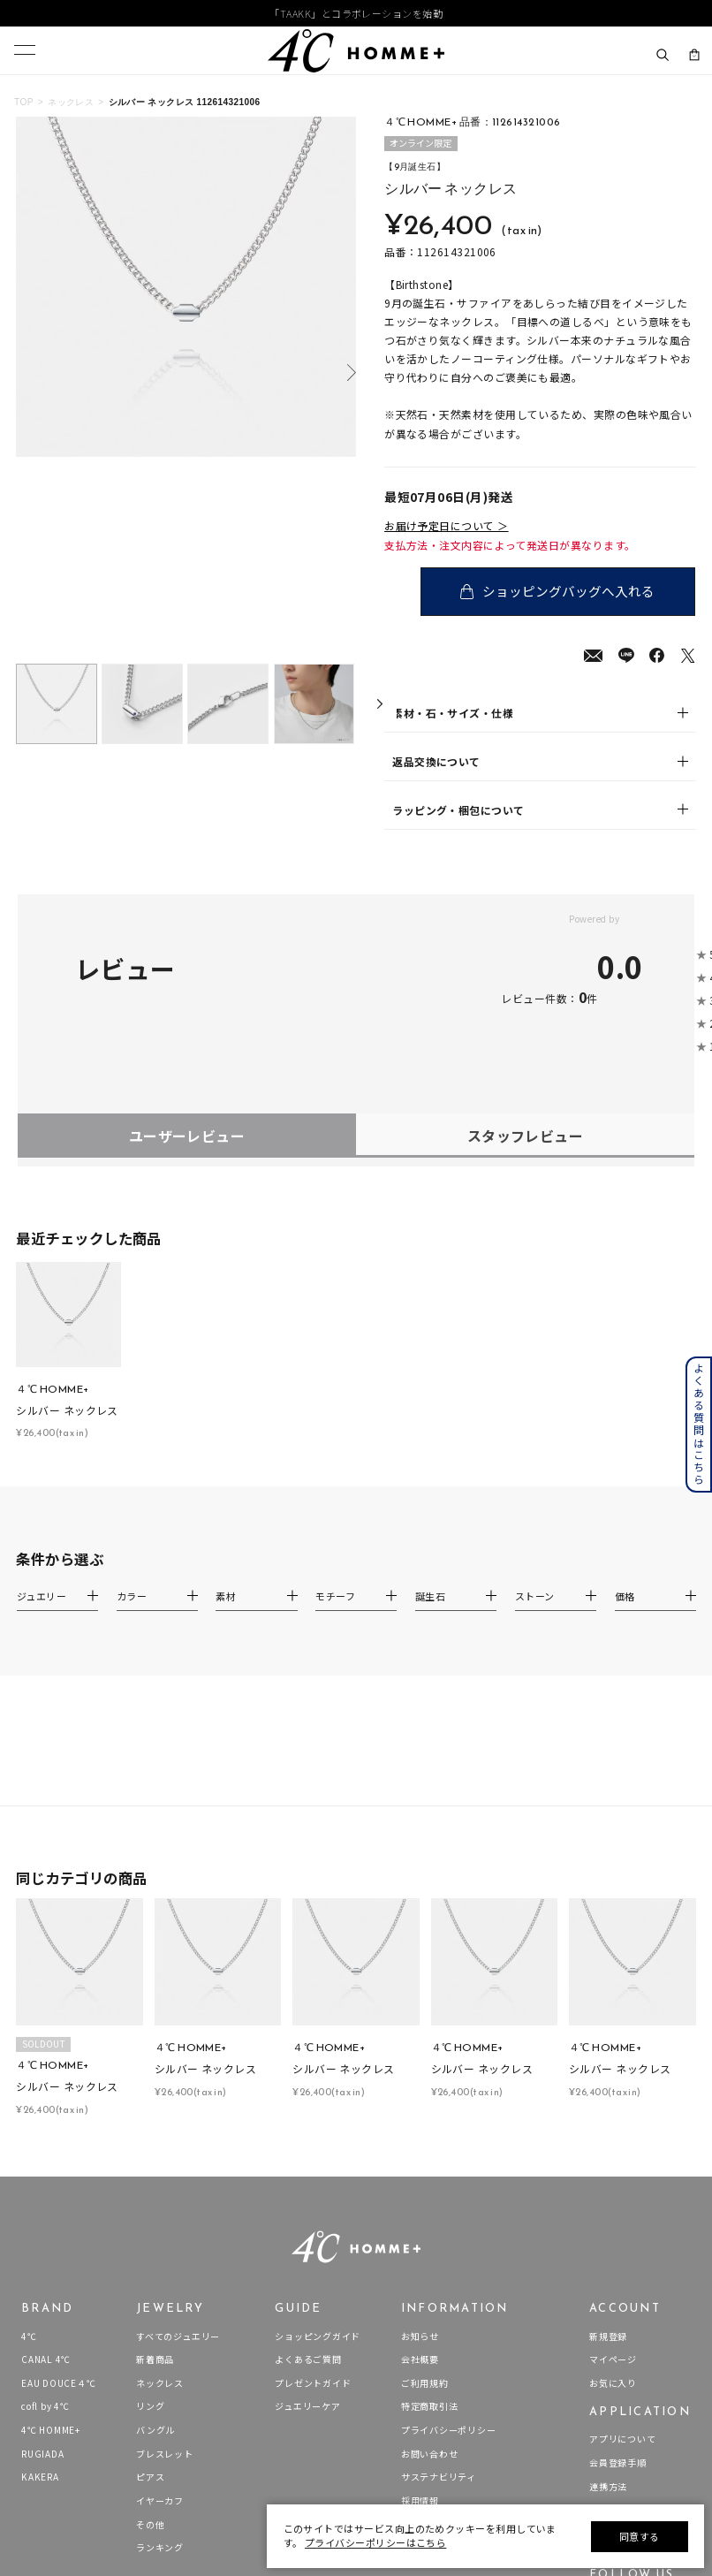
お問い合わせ (429, 2234)
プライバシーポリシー (448, 2210)
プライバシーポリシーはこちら (375, 2542)
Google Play (616, 2314)
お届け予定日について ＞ (446, 525)
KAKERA (40, 2258)
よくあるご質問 (308, 2140)
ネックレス (71, 102)
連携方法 (608, 2267)
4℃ (29, 2117)
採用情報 (420, 2281)
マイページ (613, 2140)
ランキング (160, 2328)
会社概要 (420, 2140)
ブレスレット (164, 2234)
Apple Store (616, 2291)
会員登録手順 (618, 2243)
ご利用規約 (425, 2164)
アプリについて (622, 2220)
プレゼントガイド (313, 2164)
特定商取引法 (429, 2187)
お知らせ (420, 2117)
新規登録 (608, 2117)
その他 (150, 2305)
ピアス (150, 2258)
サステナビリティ (438, 2258)
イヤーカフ (160, 2281)
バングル (155, 2210)
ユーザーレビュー (187, 916)
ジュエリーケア (307, 2187)
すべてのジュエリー (178, 2117)
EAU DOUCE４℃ (58, 2164)
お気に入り (613, 2164)
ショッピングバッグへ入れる (572, 590)
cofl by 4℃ (45, 2187)
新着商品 (155, 2140)
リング (150, 2187)
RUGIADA (42, 2234)
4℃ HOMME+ (50, 2210)
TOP (24, 102)
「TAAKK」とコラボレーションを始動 (356, 13)
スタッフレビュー (525, 916)
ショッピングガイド (317, 2117)
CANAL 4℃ (46, 2140)
